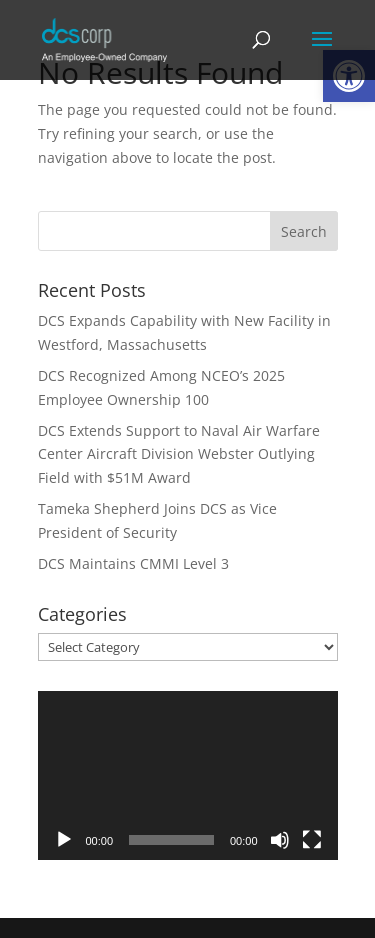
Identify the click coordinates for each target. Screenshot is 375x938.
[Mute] (280, 840)
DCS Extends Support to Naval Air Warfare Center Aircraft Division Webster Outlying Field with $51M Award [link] (179, 454)
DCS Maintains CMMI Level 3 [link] (133, 563)
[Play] (64, 840)
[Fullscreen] (312, 840)
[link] (105, 38)
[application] (188, 775)
